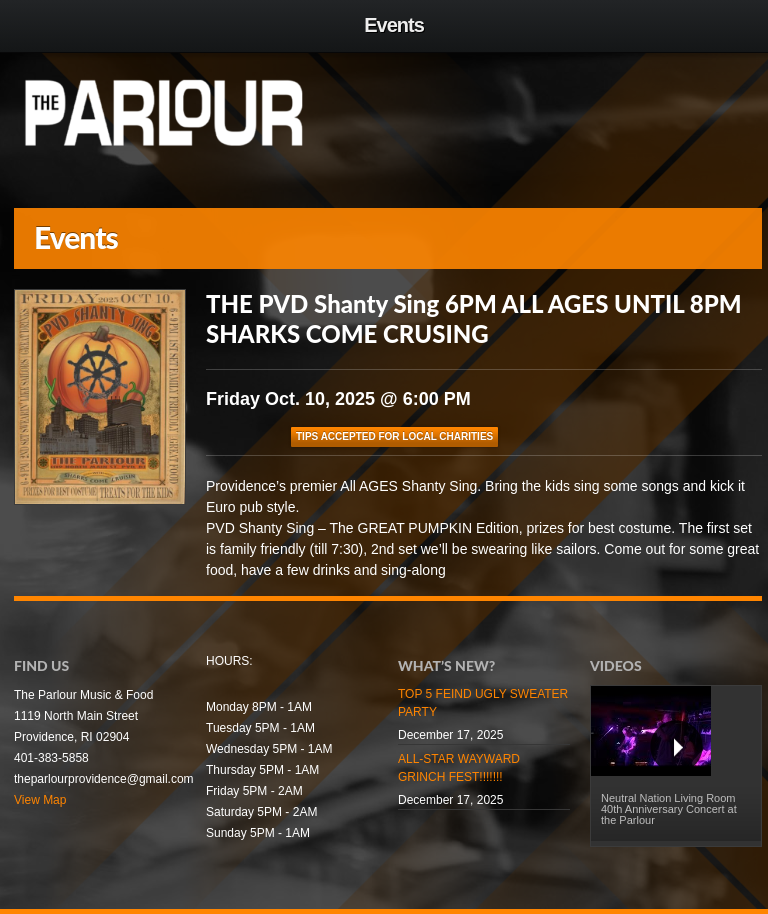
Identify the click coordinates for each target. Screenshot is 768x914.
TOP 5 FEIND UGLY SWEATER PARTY (483, 703)
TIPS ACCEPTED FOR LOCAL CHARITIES (394, 436)
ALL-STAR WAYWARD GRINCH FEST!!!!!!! (459, 768)
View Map (40, 800)
